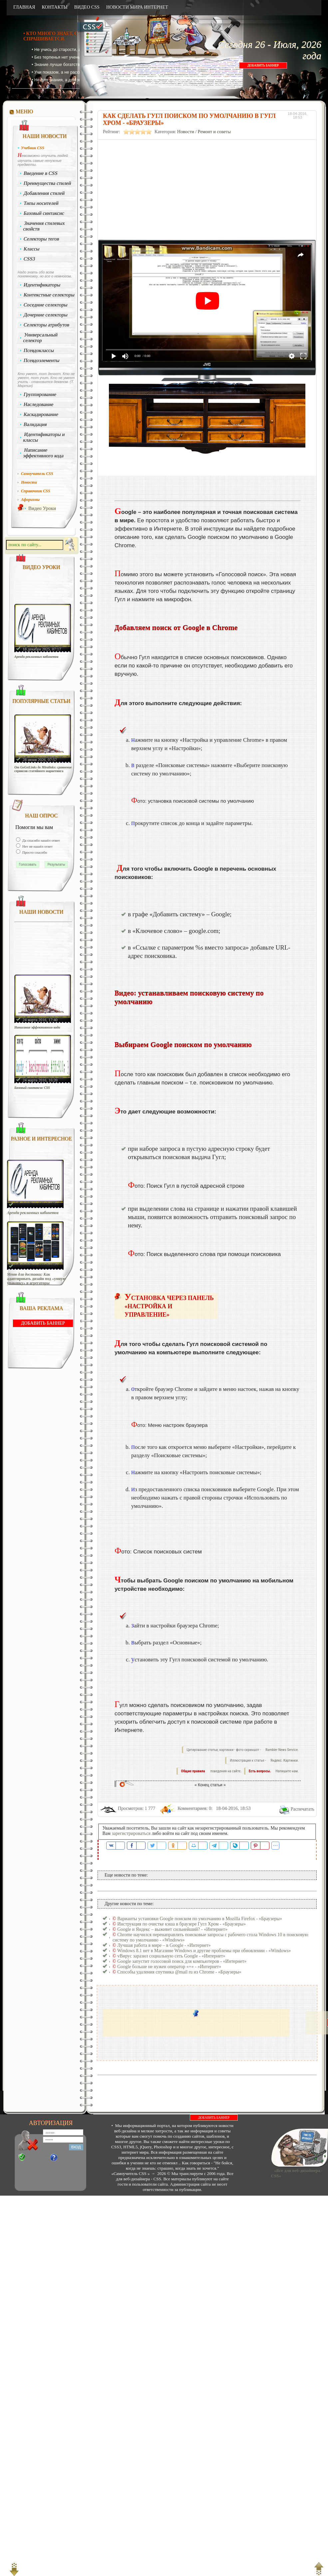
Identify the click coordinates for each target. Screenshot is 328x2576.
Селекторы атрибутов (46, 324)
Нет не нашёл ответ (37, 846)
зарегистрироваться (131, 1833)
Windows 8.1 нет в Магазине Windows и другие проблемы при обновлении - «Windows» (204, 1950)
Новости (185, 131)
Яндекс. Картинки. (284, 1760)
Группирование (40, 394)
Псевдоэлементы (41, 360)
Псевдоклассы (39, 350)
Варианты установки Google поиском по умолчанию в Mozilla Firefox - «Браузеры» (199, 1918)
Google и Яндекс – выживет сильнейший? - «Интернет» (172, 1929)
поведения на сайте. (225, 1771)
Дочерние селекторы (45, 314)
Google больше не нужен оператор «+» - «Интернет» (169, 1966)
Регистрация (37, 2157)
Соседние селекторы (45, 304)
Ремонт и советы (214, 131)
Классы (31, 248)
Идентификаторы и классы (44, 437)
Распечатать (302, 1809)
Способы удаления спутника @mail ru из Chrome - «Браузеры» (179, 1971)
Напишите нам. (287, 1771)
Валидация (35, 424)
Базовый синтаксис (44, 213)
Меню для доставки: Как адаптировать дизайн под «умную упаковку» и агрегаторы (36, 1278)
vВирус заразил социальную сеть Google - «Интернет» (171, 1955)
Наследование (38, 404)
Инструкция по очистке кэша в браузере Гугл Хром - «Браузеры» (181, 1924)
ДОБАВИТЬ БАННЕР (263, 65)
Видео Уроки (42, 508)
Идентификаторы (42, 284)
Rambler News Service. (282, 1750)
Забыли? (66, 2157)
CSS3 (29, 258)
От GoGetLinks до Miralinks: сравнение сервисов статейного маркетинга (43, 769)
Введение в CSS (40, 173)
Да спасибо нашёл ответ (40, 840)
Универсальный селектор (40, 337)
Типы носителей (41, 203)
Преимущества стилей (47, 183)
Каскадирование (41, 414)
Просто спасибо (34, 852)
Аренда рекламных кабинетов (36, 656)
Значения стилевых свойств (44, 225)
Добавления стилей (44, 193)
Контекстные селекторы (49, 294)
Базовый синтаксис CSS (32, 1087)
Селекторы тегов (41, 238)
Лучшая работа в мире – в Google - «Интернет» (164, 1945)
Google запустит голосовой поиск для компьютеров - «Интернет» (181, 1961)
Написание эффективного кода (43, 452)
